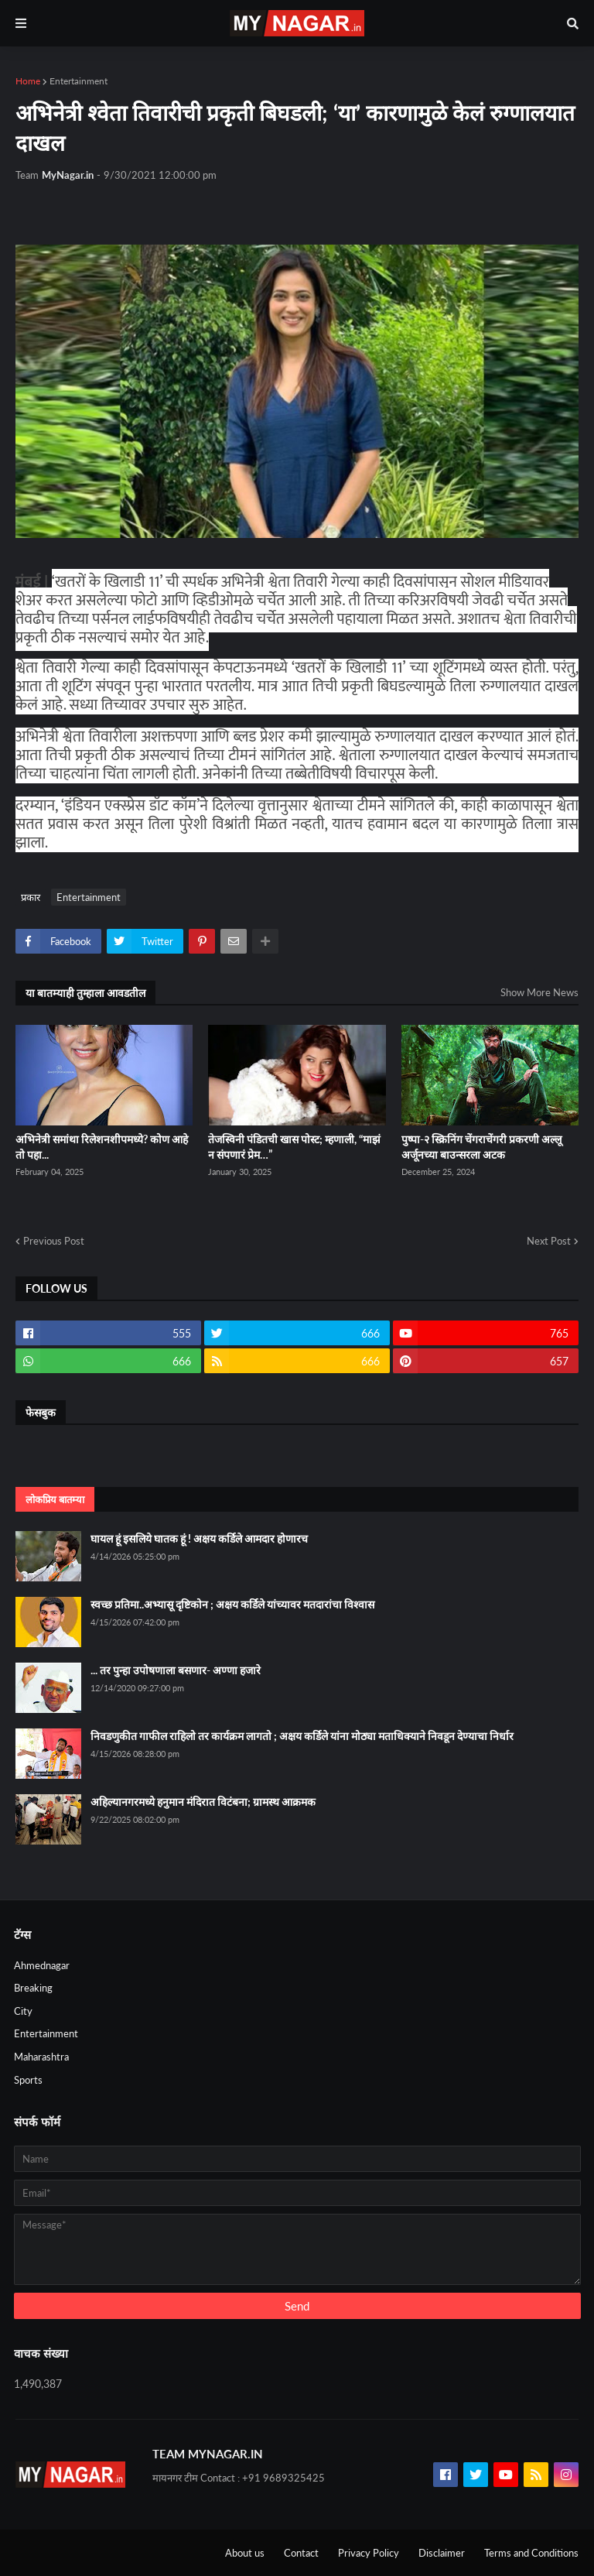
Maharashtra (41, 2056)
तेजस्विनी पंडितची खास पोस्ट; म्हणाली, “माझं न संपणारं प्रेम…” (294, 1146)
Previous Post (53, 1241)
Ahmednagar (42, 1965)
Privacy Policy (368, 2553)
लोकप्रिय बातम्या (55, 1499)
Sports (28, 2080)
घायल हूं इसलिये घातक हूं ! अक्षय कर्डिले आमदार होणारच (199, 1538)
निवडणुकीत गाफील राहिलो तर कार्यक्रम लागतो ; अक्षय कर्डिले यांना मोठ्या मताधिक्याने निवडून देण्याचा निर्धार (302, 1735)
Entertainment (79, 81)
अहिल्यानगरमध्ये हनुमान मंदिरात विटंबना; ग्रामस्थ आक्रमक (203, 1801)
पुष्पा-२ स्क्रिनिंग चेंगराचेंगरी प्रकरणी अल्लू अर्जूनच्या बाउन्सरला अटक (481, 1146)
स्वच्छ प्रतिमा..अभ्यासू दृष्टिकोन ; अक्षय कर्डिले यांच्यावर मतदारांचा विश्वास (232, 1604)
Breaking (33, 1988)
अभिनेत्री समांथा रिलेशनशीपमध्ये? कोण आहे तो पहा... (101, 1146)
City (23, 2011)
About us (245, 2553)
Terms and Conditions (531, 2553)
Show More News (539, 992)
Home (27, 81)
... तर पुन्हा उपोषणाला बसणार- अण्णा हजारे (175, 1670)
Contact (301, 2553)
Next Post (549, 1241)
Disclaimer (441, 2553)
